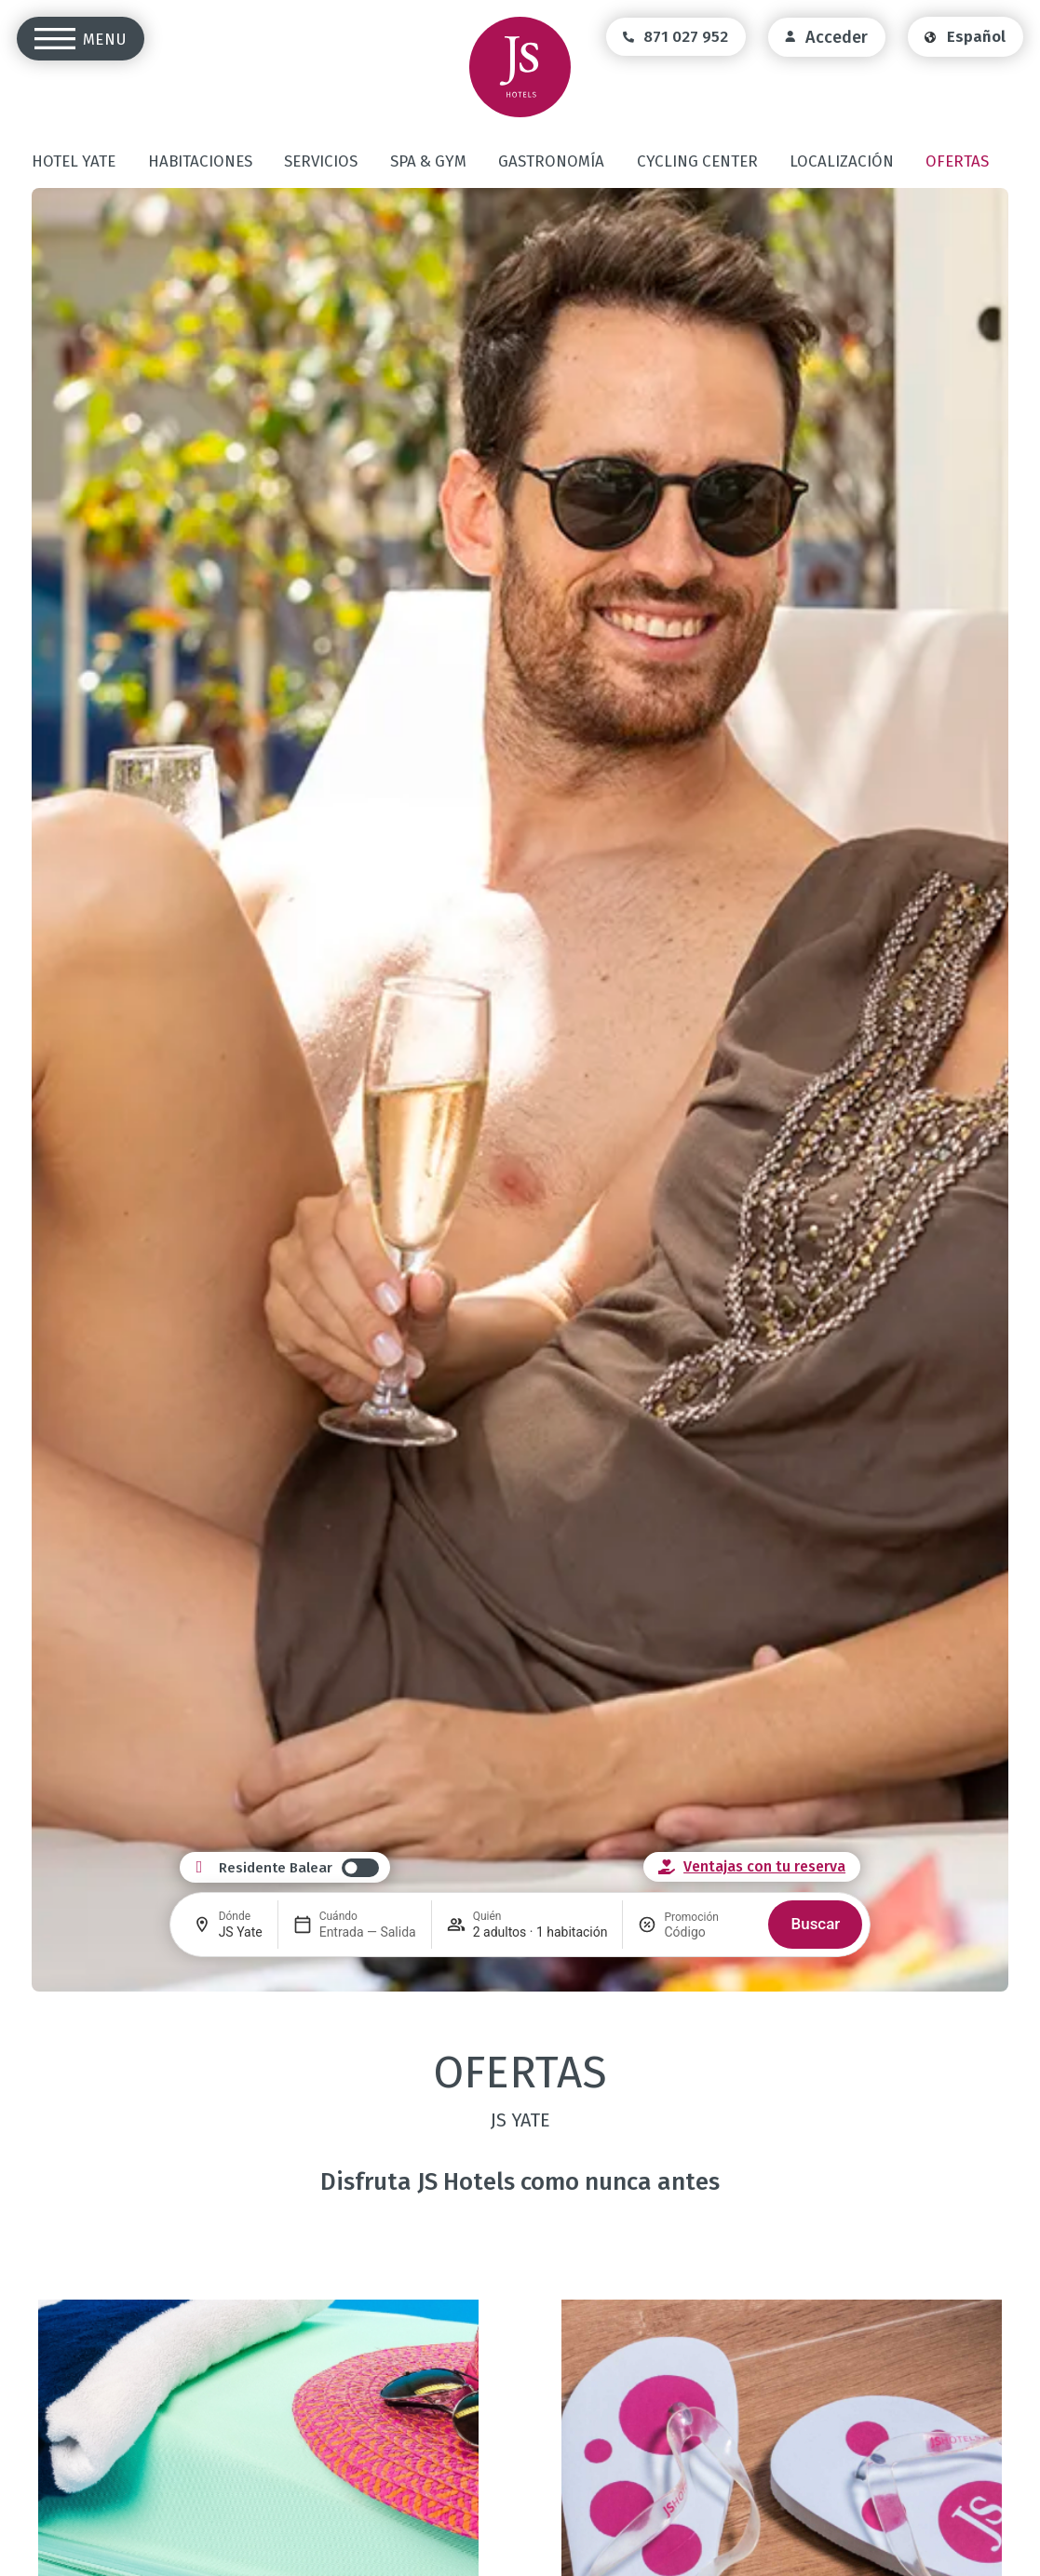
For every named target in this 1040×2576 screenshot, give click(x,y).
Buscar (815, 1923)
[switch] (299, 1868)
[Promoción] (708, 1932)
